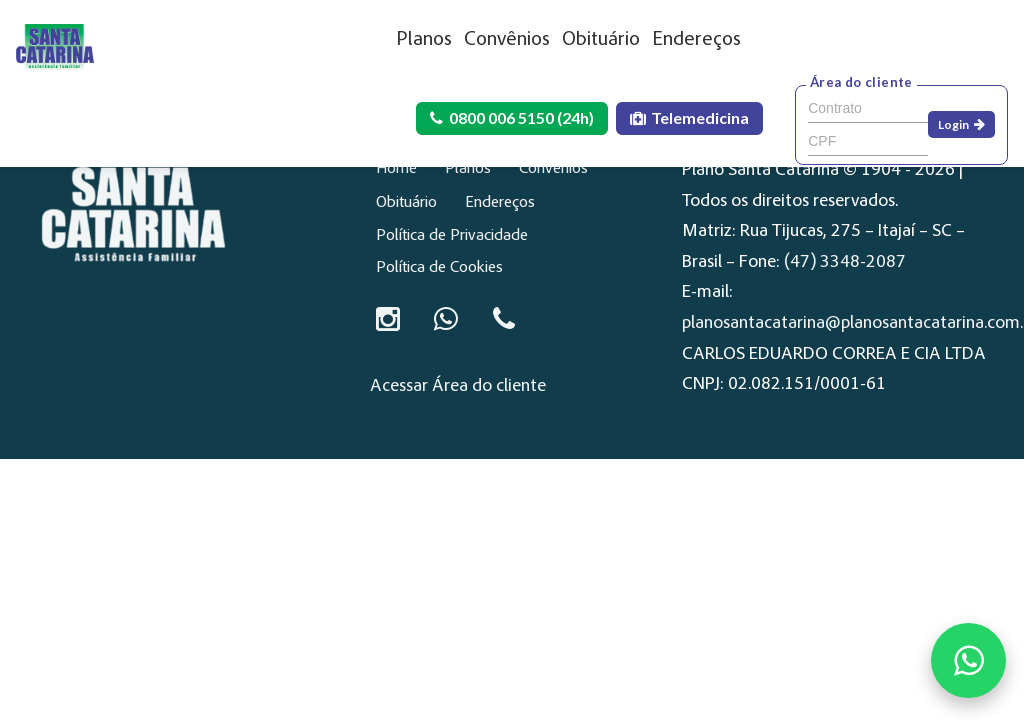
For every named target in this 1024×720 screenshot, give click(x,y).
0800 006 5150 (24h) (512, 117)
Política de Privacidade (452, 236)
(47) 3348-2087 (845, 263)
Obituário (601, 40)
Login (961, 124)
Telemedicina (690, 117)
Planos (424, 40)
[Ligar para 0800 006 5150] (504, 319)
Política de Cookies (439, 268)
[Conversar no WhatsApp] (446, 319)
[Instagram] (388, 319)
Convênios (507, 40)
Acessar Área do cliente (458, 387)
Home (396, 169)
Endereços (696, 40)
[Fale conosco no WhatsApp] (968, 660)
